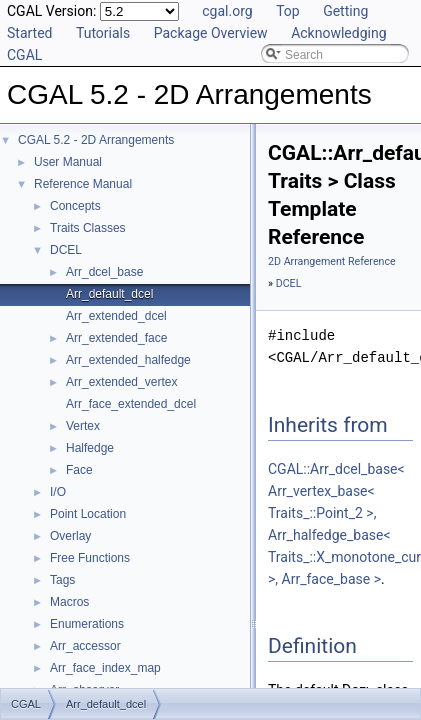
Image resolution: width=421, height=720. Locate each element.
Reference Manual (83, 184)
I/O (58, 492)
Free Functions (90, 558)
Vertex (83, 426)
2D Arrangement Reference (332, 261)
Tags (62, 580)
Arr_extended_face (116, 338)
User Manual (68, 162)
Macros (69, 602)
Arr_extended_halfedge (128, 360)
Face (79, 470)
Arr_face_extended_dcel (131, 404)
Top (288, 11)
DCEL (66, 250)
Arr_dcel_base (104, 272)
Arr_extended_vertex (121, 382)
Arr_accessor (85, 646)
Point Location (88, 514)
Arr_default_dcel (109, 294)
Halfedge (90, 448)
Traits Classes (88, 228)
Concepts (75, 206)
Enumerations (87, 624)
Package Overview (211, 33)
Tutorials (103, 33)
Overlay (70, 536)
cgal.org (227, 11)
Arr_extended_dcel (116, 316)
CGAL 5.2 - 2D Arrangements (96, 140)
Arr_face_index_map (105, 668)
